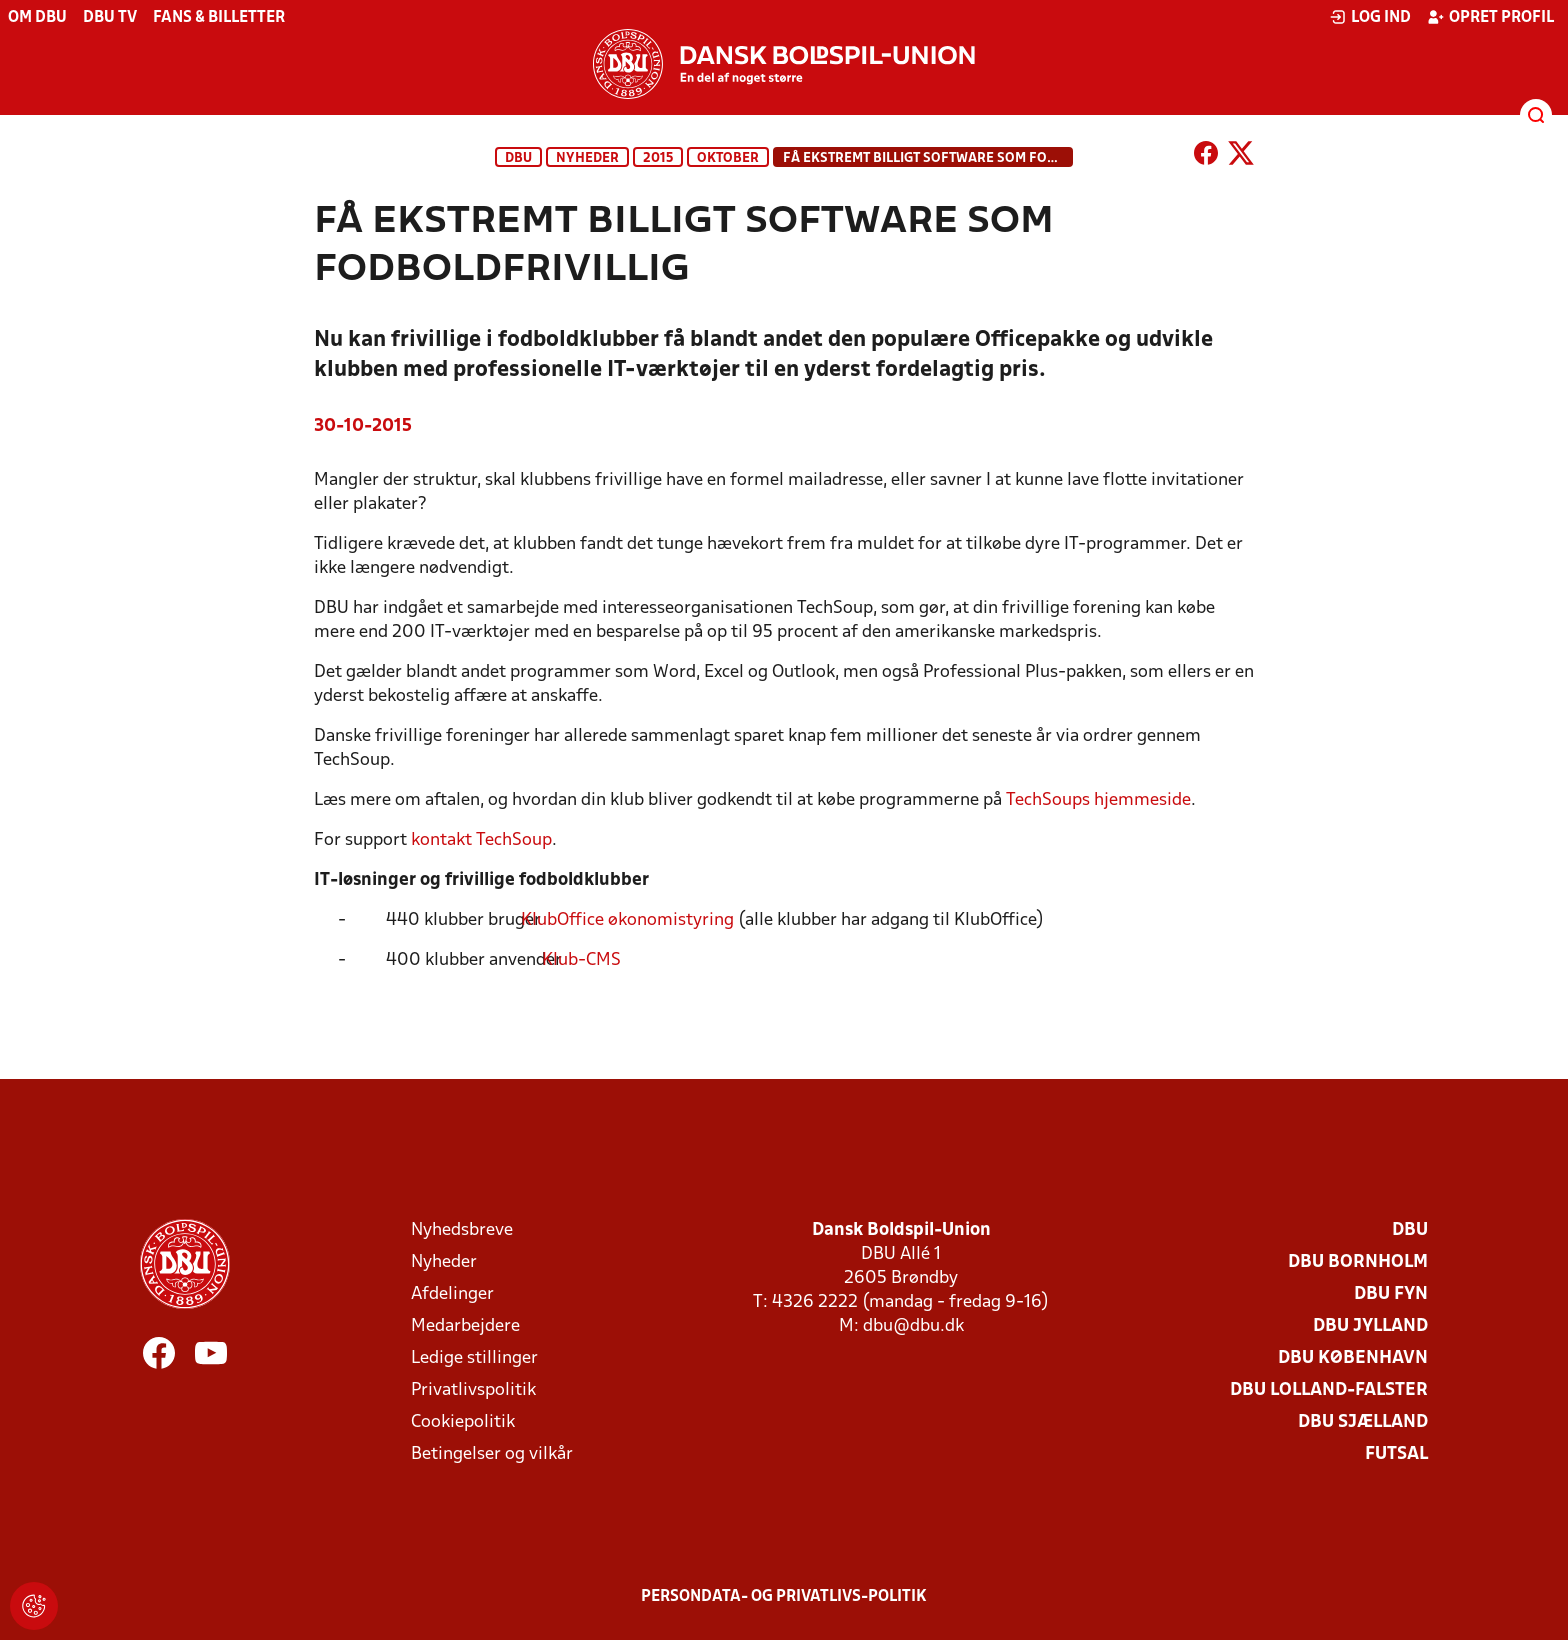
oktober (728, 158)
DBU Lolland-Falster (1329, 1390)
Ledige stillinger (474, 1358)
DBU (518, 158)
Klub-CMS (593, 960)
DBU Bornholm (1358, 1262)
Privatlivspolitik (473, 1390)
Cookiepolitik (463, 1422)
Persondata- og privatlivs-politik (784, 1597)
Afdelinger (452, 1294)
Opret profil (1490, 17)
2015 (658, 158)
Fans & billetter (219, 18)
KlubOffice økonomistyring (639, 920)
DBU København (1353, 1358)
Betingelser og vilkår (492, 1454)
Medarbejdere (465, 1326)
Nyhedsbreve (462, 1230)
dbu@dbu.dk (913, 1326)
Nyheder (587, 158)
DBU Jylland (1370, 1326)
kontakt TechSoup (481, 840)
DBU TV (110, 18)
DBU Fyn (1391, 1294)
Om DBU (37, 18)
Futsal (1396, 1454)
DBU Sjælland (1363, 1422)
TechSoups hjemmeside (1098, 800)
